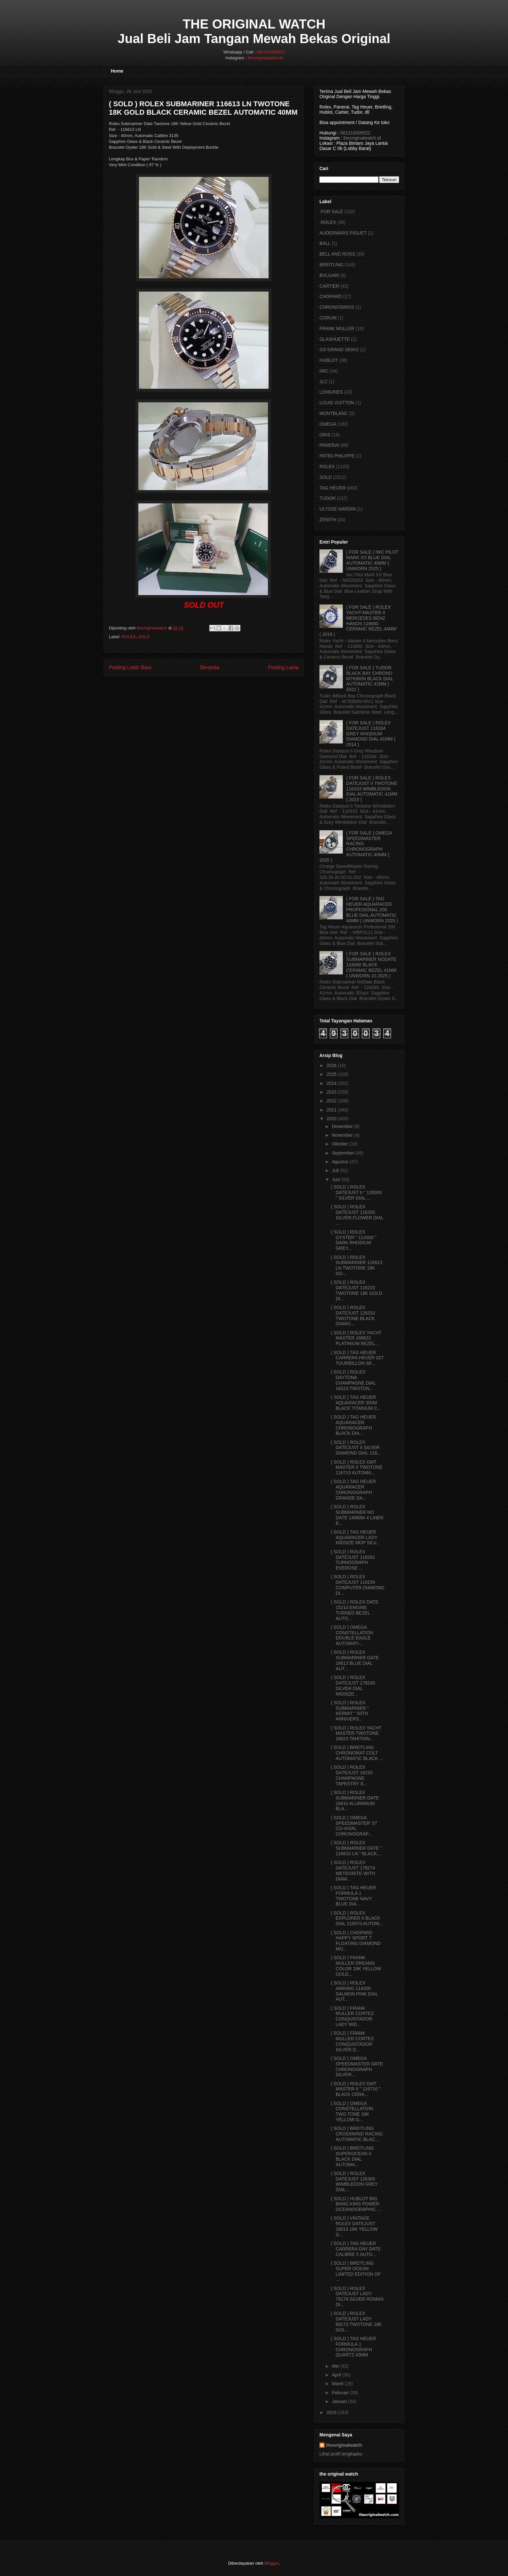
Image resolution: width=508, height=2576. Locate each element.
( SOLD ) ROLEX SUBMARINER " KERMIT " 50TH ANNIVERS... (350, 1710)
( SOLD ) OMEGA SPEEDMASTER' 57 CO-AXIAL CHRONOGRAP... (354, 1825)
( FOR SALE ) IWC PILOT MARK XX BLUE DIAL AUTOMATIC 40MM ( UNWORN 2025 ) (372, 560)
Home (117, 71)
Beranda (209, 667)
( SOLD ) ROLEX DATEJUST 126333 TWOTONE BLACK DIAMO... (353, 1315)
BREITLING (331, 264)
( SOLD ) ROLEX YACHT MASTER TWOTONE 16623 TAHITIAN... (356, 1733)
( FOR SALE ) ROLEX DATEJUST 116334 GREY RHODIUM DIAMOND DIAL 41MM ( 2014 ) (371, 733)
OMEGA (327, 424)
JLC (323, 381)
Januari (339, 2401)
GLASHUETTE (334, 339)
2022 (332, 1100)
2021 (332, 1109)
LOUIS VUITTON (336, 402)
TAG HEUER (332, 487)
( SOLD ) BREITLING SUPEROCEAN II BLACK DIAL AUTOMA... (352, 2156)
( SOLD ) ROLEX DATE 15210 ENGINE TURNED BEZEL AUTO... (354, 1610)
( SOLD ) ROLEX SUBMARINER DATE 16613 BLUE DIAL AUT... (355, 1660)
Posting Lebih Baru (130, 667)
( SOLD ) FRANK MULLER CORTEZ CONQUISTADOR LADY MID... (352, 2016)
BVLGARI (329, 275)
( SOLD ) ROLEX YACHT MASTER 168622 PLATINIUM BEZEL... (356, 1338)
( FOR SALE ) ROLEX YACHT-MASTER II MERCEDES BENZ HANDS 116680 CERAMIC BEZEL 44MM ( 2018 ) (358, 620)
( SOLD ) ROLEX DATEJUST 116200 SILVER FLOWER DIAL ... (357, 1214)
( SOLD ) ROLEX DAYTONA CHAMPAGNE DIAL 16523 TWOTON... (353, 1380)
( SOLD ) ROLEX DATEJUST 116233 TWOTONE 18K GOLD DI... (356, 1290)
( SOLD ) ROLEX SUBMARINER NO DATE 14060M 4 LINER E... (357, 1514)
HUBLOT (328, 360)
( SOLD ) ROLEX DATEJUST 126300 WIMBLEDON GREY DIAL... (354, 2181)
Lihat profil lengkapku (340, 2453)
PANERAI (329, 445)
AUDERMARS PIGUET (342, 233)
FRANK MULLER (336, 328)
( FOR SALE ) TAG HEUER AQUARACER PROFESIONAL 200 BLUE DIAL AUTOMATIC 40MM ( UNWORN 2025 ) (372, 909)
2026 (332, 1065)
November (342, 1135)
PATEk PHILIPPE (336, 455)
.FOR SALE (331, 211)
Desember (342, 1126)
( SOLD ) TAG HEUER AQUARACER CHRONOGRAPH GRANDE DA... (353, 1489)
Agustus (340, 1161)
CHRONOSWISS (336, 307)
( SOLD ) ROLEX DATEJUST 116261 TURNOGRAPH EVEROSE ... (353, 1559)
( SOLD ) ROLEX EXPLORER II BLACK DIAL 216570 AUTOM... (357, 1918)
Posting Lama (283, 667)
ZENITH (327, 519)
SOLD (143, 636)
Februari (340, 2392)
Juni (336, 1179)
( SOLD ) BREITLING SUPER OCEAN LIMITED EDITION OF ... (356, 2271)
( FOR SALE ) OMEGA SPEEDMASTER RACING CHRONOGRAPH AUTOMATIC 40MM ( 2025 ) (355, 846)
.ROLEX (327, 222)
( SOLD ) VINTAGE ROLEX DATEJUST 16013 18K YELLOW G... (354, 2226)
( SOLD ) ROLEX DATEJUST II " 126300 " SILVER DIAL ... (356, 1192)
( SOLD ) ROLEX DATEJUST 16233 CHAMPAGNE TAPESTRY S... (352, 1775)
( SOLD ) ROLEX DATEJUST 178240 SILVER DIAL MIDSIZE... (353, 1685)
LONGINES (331, 392)
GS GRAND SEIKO (339, 349)
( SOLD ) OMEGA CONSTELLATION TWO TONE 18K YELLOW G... (352, 2111)
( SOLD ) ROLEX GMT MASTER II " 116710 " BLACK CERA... (355, 2089)
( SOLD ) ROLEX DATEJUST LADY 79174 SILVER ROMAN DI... (357, 2296)
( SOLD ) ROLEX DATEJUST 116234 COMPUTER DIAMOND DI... (357, 1584)
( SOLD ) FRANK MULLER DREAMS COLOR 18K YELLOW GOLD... (356, 1965)
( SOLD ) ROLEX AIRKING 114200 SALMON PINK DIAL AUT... (354, 1991)
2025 (332, 1074)
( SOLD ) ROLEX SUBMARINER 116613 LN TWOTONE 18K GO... (356, 1265)
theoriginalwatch (344, 2445)
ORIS (324, 434)
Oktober (340, 1143)
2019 (332, 2412)
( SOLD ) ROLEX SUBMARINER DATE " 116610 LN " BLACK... (356, 1848)
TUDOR (327, 498)
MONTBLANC (333, 413)
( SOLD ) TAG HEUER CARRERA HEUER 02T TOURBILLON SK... (357, 1358)
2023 (332, 1092)
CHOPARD (330, 296)
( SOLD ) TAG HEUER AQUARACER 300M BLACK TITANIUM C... (356, 1403)
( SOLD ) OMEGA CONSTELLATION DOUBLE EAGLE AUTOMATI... (352, 1635)
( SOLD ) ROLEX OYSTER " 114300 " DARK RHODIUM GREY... (353, 1240)
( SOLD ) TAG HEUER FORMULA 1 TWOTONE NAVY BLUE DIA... (353, 1895)
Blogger (271, 2563)
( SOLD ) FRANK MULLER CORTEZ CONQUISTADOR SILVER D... (352, 2041)
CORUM (328, 317)
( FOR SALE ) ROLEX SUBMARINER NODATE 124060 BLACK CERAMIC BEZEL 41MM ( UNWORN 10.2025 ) (371, 964)
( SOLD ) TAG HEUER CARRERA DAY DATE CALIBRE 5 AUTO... (356, 2249)
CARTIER (329, 286)
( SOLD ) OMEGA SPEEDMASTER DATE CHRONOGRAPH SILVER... (357, 2066)
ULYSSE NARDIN (337, 509)
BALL (324, 243)
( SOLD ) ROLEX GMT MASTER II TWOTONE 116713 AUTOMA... (357, 1467)
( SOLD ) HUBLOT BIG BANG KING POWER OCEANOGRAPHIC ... (356, 2204)
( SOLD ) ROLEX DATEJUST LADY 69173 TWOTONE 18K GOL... (356, 2321)
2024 (332, 1083)
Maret (337, 2383)
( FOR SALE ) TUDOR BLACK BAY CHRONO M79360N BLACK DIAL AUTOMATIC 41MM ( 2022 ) (369, 678)
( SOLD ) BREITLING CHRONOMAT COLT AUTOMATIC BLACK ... (357, 1753)
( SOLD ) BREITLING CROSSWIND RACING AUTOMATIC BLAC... (357, 2134)
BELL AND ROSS (337, 254)
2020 (332, 1118)
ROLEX (128, 636)
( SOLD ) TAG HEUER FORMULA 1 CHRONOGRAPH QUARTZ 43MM (353, 2346)
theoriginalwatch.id (265, 57)
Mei (335, 2366)
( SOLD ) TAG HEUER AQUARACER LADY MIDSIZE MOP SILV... (355, 1537)
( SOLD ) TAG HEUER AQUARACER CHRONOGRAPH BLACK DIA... (353, 1425)
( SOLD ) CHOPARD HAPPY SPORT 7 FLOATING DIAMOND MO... (356, 1940)
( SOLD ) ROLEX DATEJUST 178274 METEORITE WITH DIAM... (353, 1870)
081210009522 (271, 52)
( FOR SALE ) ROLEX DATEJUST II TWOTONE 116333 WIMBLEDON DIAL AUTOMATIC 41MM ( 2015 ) (372, 788)
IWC (323, 371)
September (343, 1153)
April (336, 2374)
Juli (335, 1170)
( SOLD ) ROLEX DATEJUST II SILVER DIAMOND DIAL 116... (356, 1448)
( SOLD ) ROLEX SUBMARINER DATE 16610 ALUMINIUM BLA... (355, 1800)
